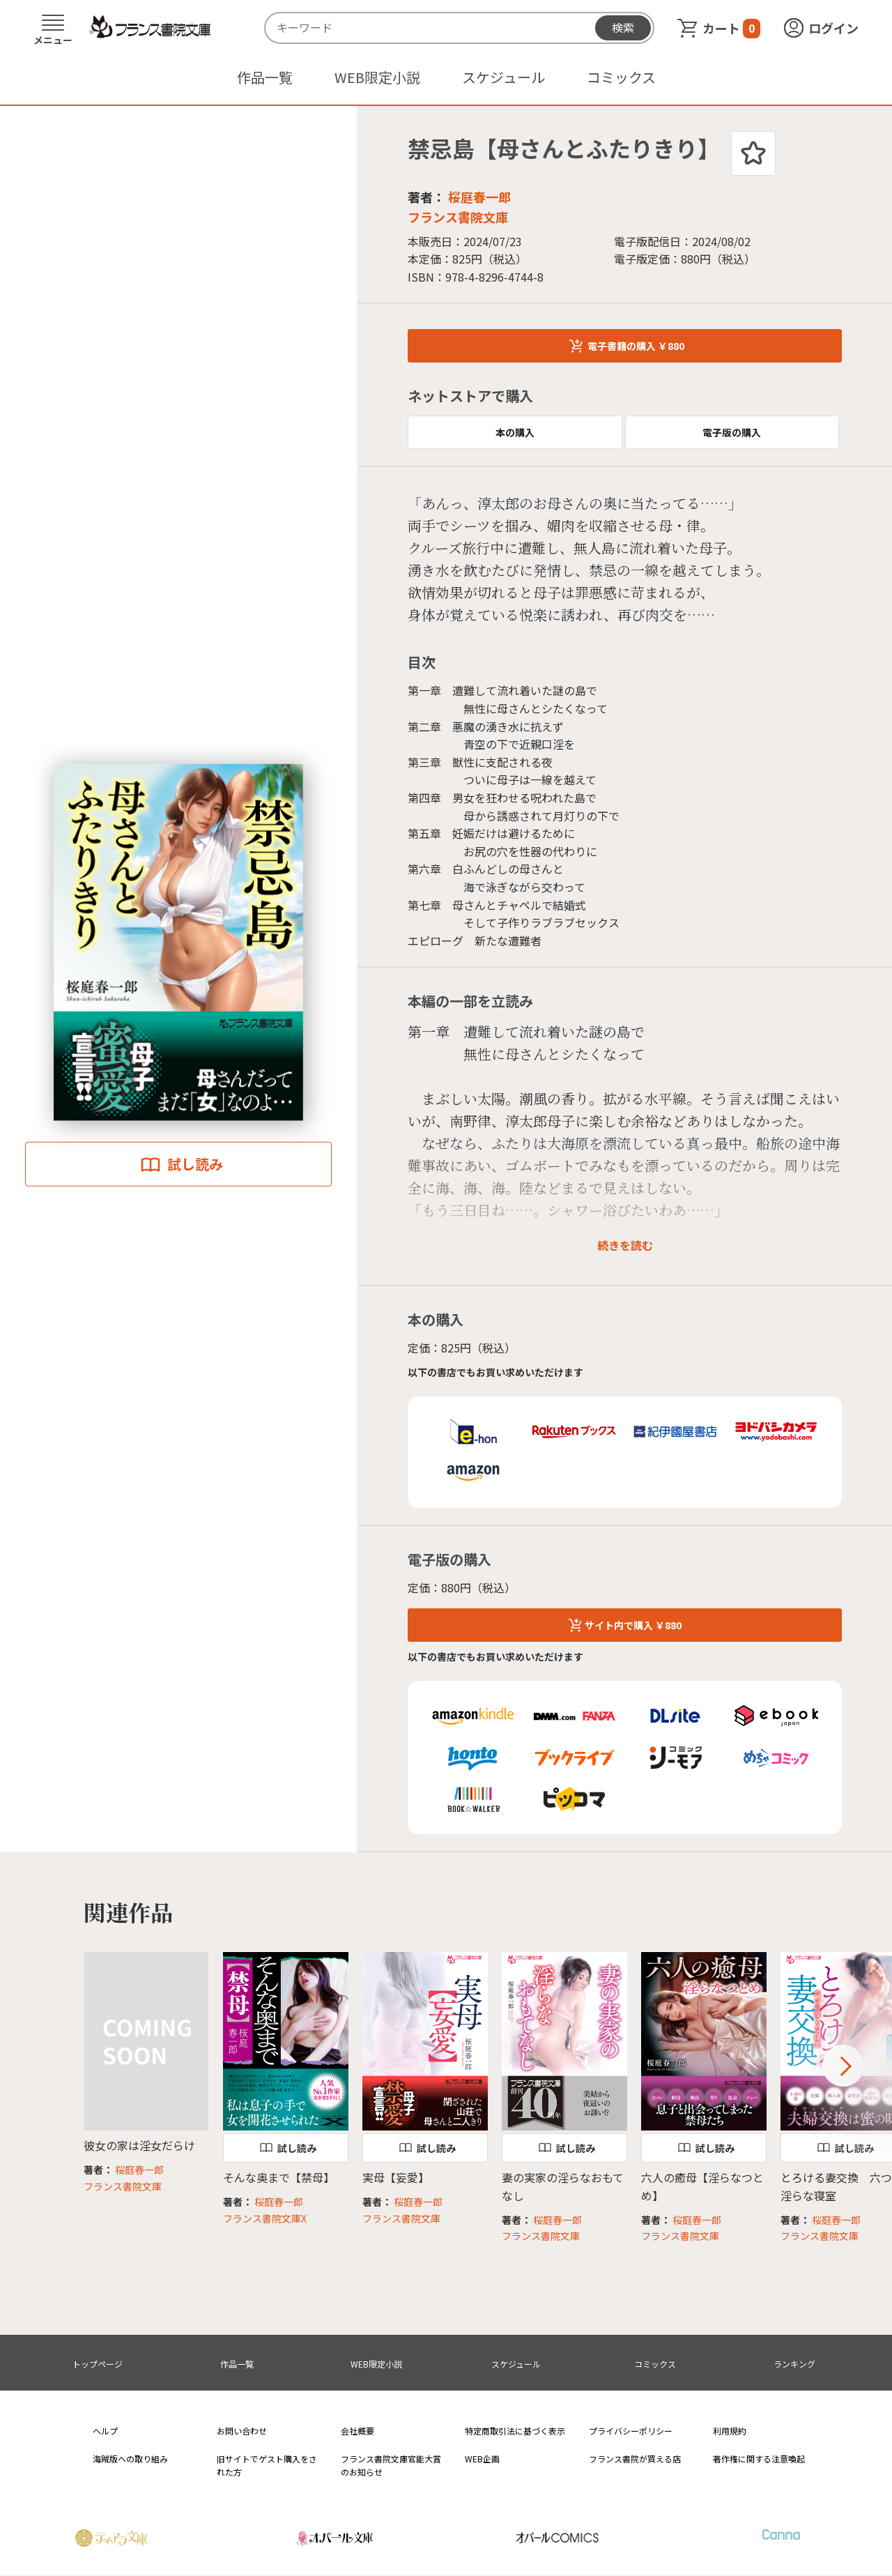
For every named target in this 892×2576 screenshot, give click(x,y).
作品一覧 (265, 77)
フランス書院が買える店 (635, 2458)
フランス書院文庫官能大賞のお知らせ (391, 2465)
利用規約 (729, 2431)
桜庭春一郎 (479, 197)
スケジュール (503, 77)
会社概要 (357, 2431)
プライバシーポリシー (630, 2431)
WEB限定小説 (377, 77)
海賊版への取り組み (130, 2458)
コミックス (621, 77)
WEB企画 (482, 2458)
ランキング (794, 2364)
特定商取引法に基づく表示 (515, 2431)
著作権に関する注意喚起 (759, 2458)
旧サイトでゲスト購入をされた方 (267, 2465)
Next (843, 2066)
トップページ (97, 2364)
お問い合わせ (242, 2431)
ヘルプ (105, 2431)
